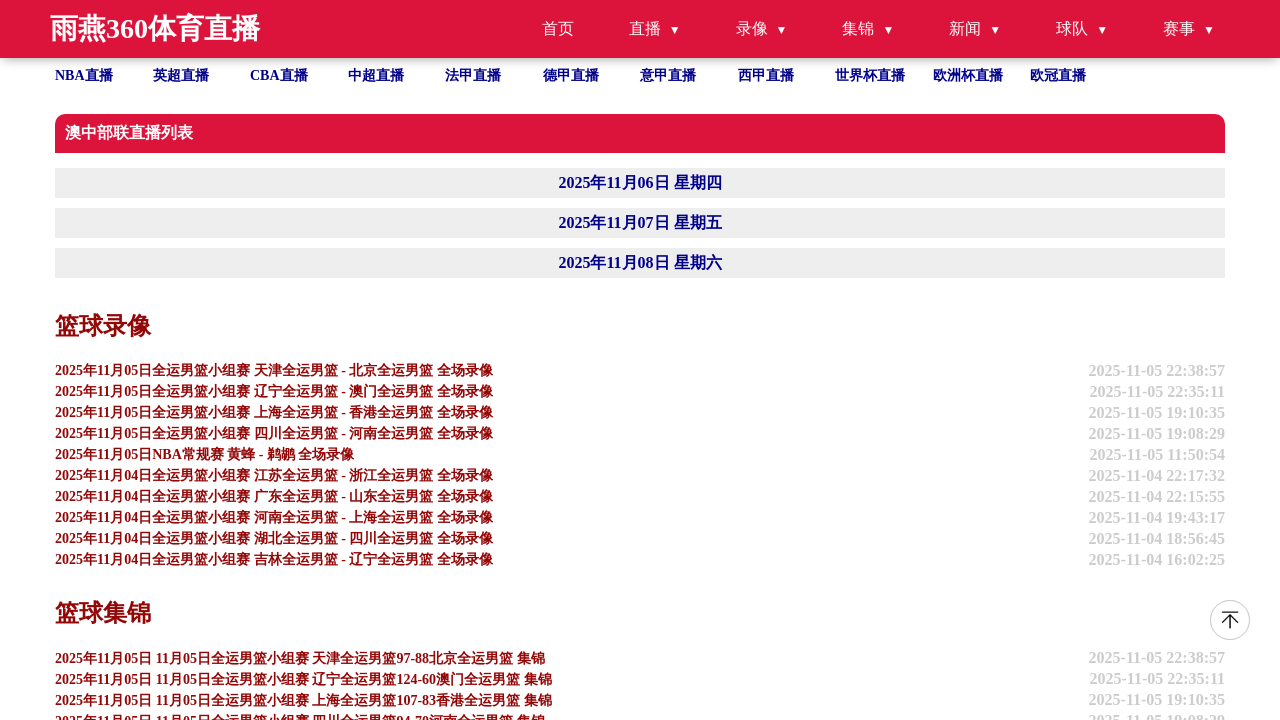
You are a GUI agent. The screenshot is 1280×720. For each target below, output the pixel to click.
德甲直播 (571, 75)
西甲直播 (766, 75)
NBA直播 (84, 75)
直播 (645, 28)
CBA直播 (279, 75)
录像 (752, 28)
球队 (1072, 28)
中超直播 (376, 75)
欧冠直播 (1058, 75)
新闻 (965, 28)
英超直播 (181, 75)
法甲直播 (473, 75)
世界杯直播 (870, 75)
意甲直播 (668, 75)
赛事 (1179, 28)
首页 (558, 28)
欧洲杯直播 (968, 75)
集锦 (858, 28)
